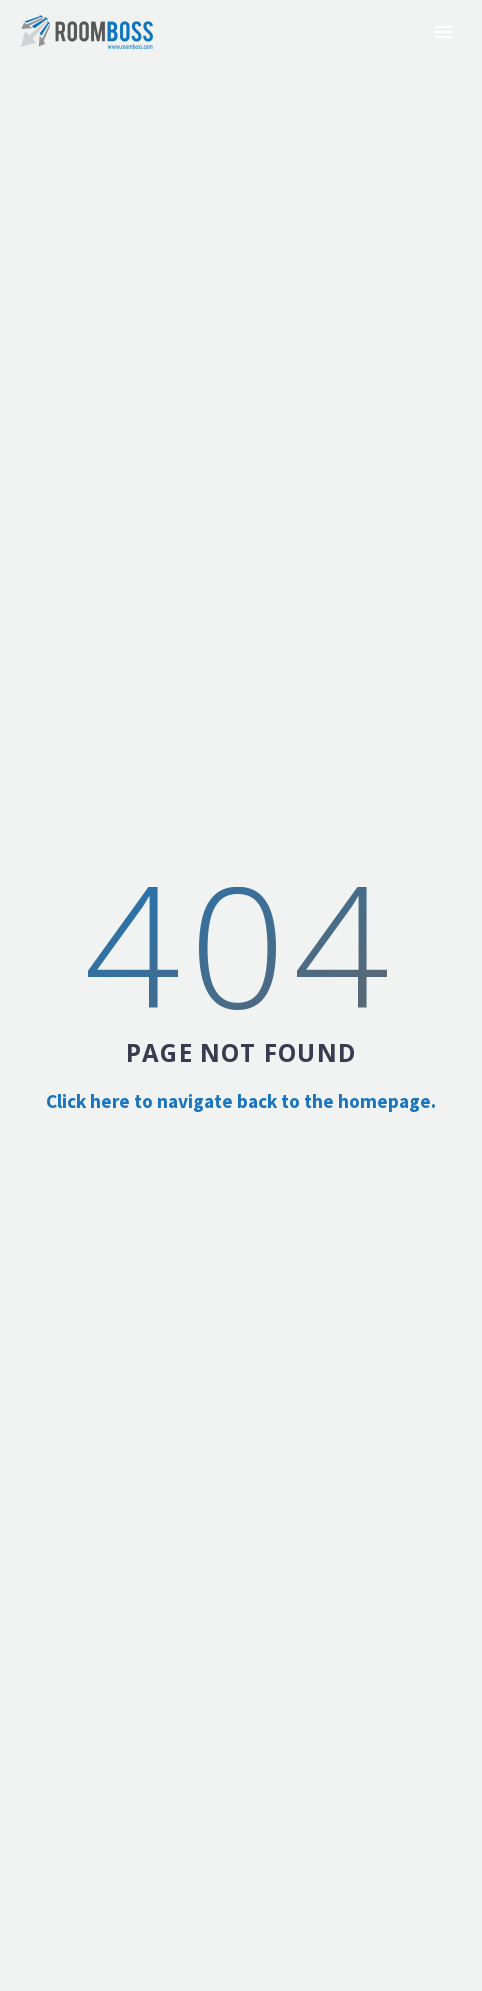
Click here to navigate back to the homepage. (241, 1101)
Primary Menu (443, 32)
